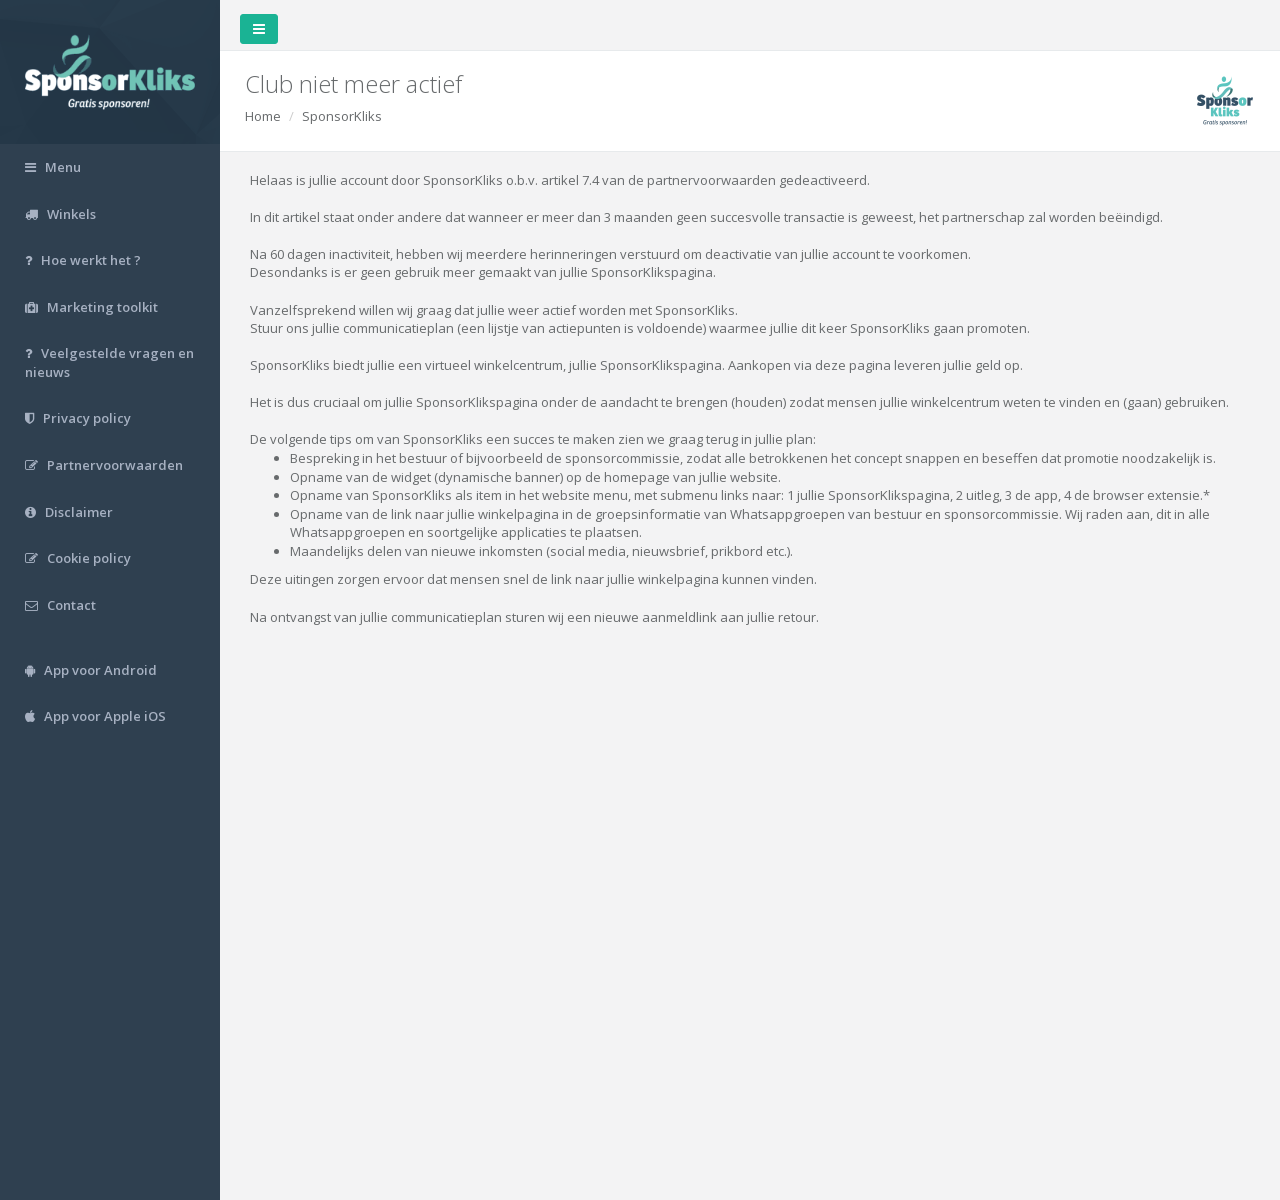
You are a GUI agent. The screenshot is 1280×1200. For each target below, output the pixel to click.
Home (263, 116)
